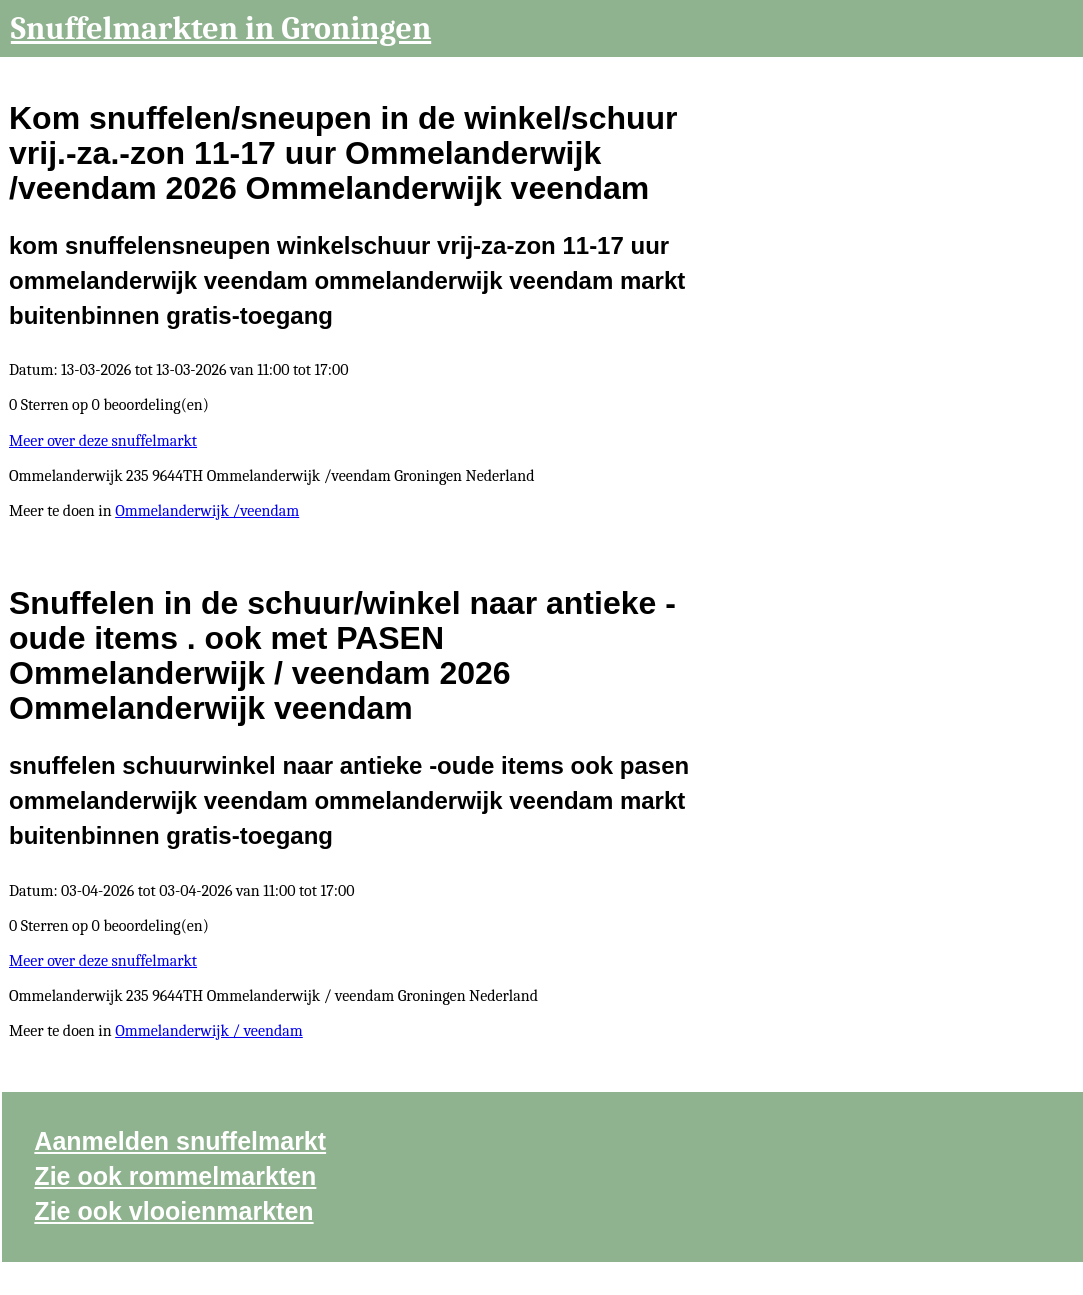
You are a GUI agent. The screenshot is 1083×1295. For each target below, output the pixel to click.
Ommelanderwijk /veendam (207, 511)
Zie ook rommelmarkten (175, 1176)
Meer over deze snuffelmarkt (103, 441)
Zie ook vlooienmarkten (173, 1211)
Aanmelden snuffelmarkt (180, 1141)
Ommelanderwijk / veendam (209, 1031)
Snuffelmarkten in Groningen (221, 28)
